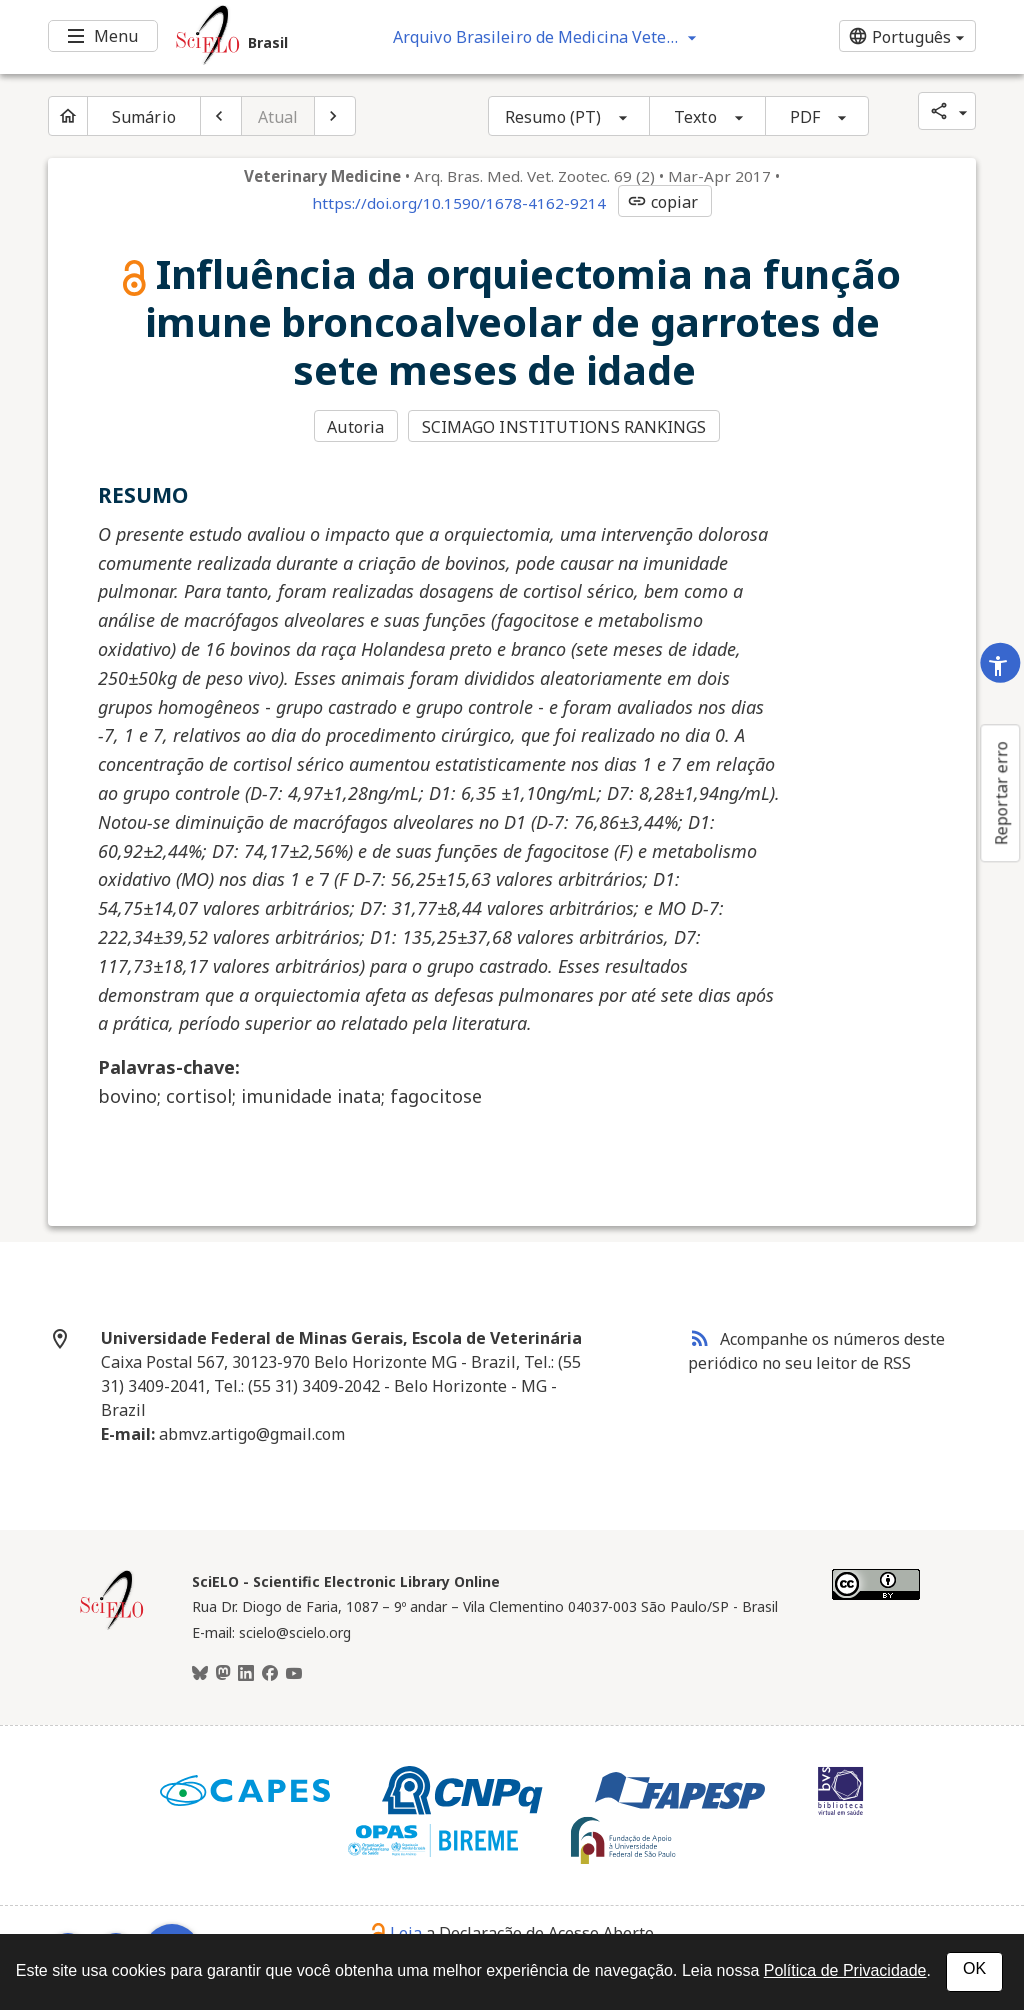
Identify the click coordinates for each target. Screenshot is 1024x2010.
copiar (663, 202)
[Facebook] (270, 1674)
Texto (695, 117)
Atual (278, 117)
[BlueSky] (200, 1674)
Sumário (144, 117)
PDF (805, 117)
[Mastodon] (223, 1674)
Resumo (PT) (553, 117)
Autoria (355, 427)
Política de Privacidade (845, 1970)
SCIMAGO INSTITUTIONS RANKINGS (564, 427)
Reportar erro (1001, 793)
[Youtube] (294, 1674)
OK (974, 1968)
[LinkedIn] (246, 1674)
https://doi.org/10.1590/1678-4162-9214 (459, 203)
